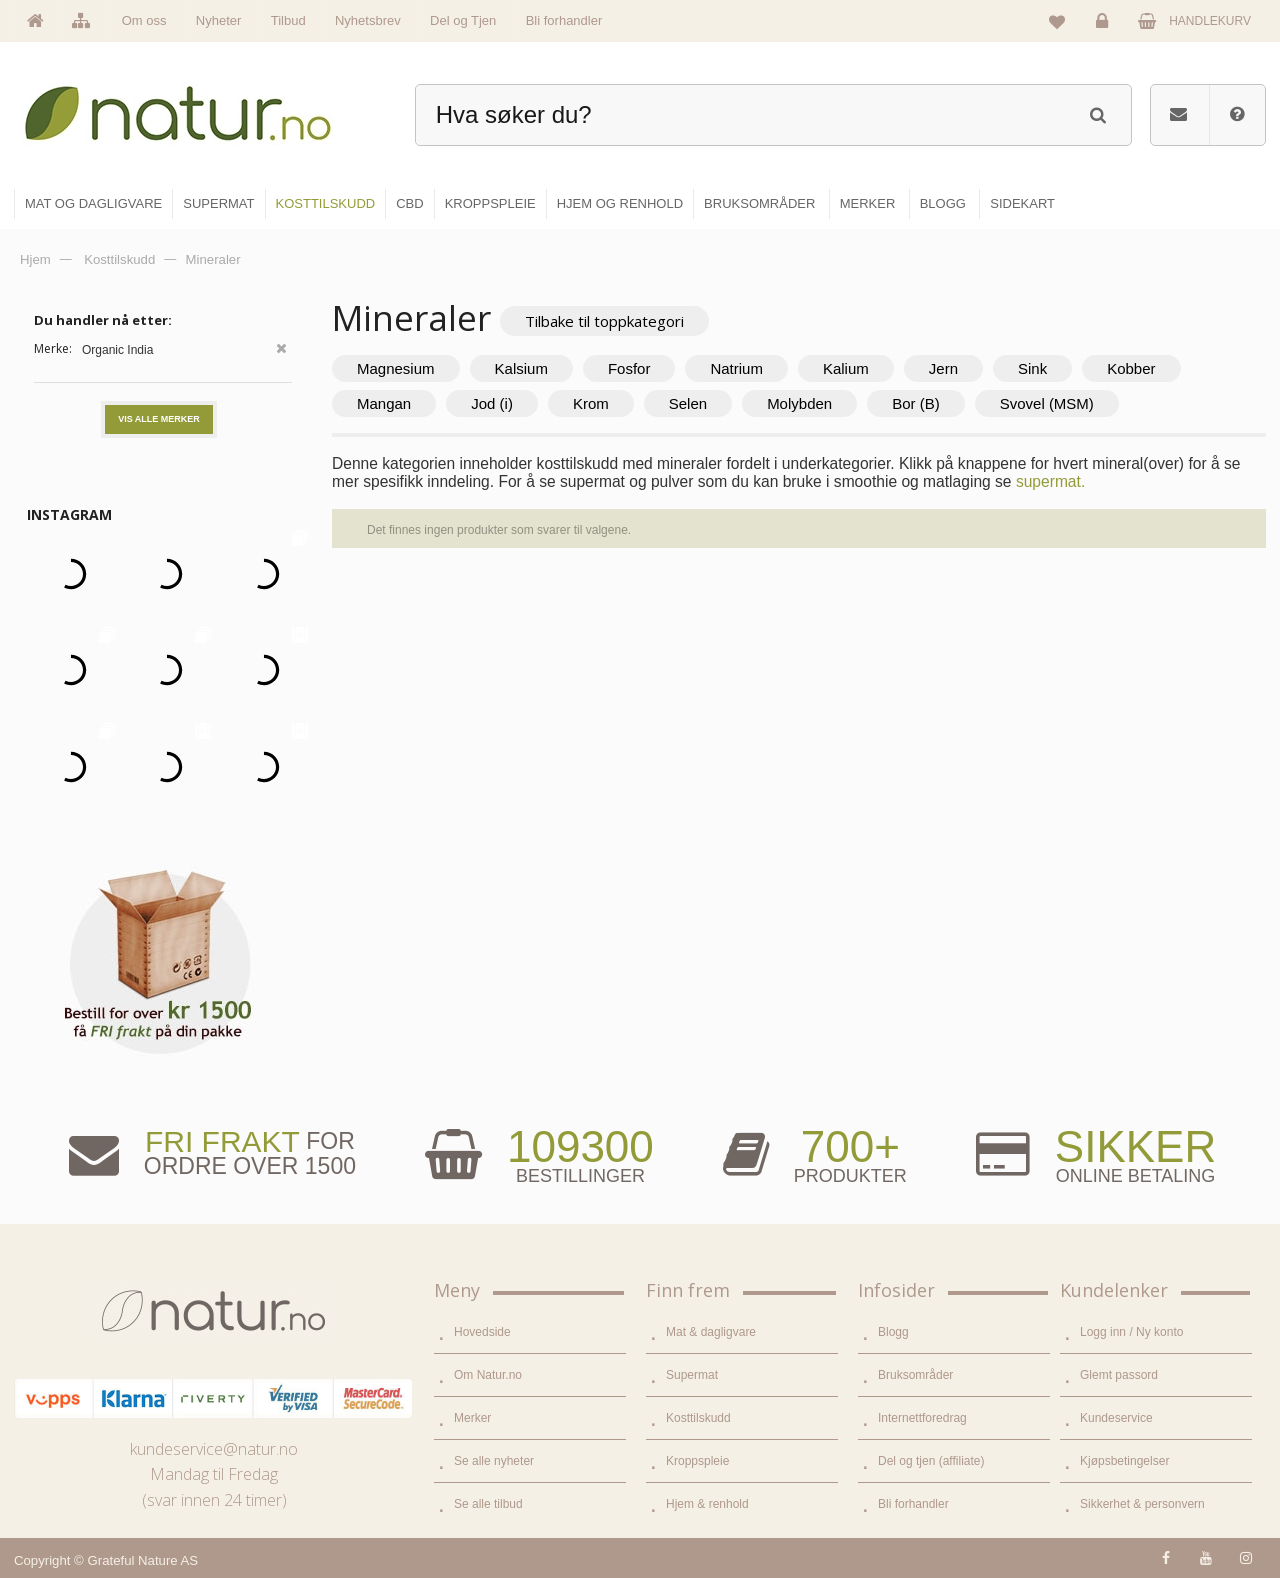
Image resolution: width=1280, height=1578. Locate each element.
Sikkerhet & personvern (1142, 1504)
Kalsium (521, 368)
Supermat (692, 1375)
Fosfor (629, 368)
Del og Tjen (463, 20)
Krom (591, 403)
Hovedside (482, 1332)
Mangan (384, 403)
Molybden (799, 403)
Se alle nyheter (494, 1461)
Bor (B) (916, 403)
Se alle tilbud (488, 1504)
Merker (472, 1418)
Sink (1032, 368)
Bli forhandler (564, 20)
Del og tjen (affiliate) (931, 1461)
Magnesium (396, 368)
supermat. (1050, 481)
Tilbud (288, 20)
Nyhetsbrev (368, 20)
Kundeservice (1116, 1418)
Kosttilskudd (698, 1418)
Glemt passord (1119, 1375)
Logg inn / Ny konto (1131, 1332)
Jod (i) (492, 403)
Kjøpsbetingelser (1124, 1461)
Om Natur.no (488, 1375)
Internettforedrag (922, 1418)
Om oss (144, 20)
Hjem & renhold (707, 1504)
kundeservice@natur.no (214, 1449)
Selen (688, 403)
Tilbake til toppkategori (604, 321)
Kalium (846, 368)
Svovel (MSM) (1047, 403)
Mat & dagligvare (711, 1332)
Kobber (1131, 368)
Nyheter (219, 20)
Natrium (736, 368)
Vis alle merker (159, 419)
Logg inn (1105, 26)
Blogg (893, 1332)
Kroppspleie (697, 1461)
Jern (943, 368)
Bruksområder (915, 1375)
